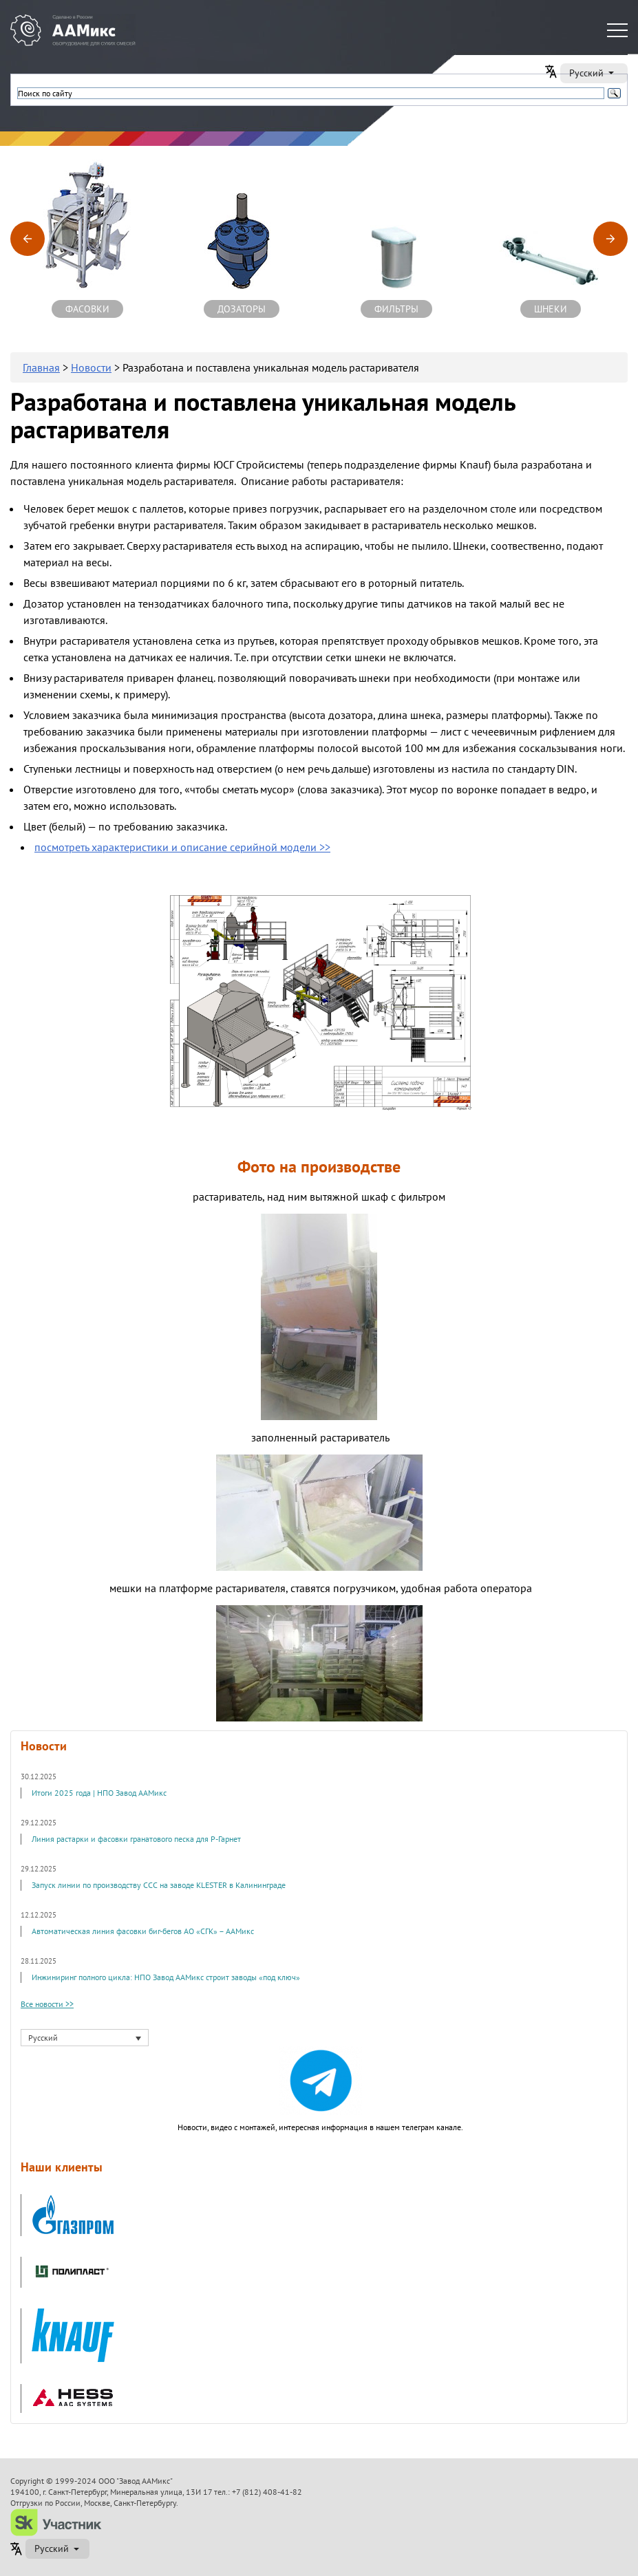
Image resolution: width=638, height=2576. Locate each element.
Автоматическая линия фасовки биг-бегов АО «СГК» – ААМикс (143, 1931)
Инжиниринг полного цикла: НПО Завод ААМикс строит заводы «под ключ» (166, 1977)
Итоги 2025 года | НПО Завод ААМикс (99, 1793)
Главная (41, 367)
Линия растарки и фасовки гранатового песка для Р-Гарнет (136, 1839)
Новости (91, 367)
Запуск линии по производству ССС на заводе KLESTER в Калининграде (159, 1885)
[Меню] (617, 30)
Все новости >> (47, 2004)
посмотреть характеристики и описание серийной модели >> (182, 847)
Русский (592, 72)
